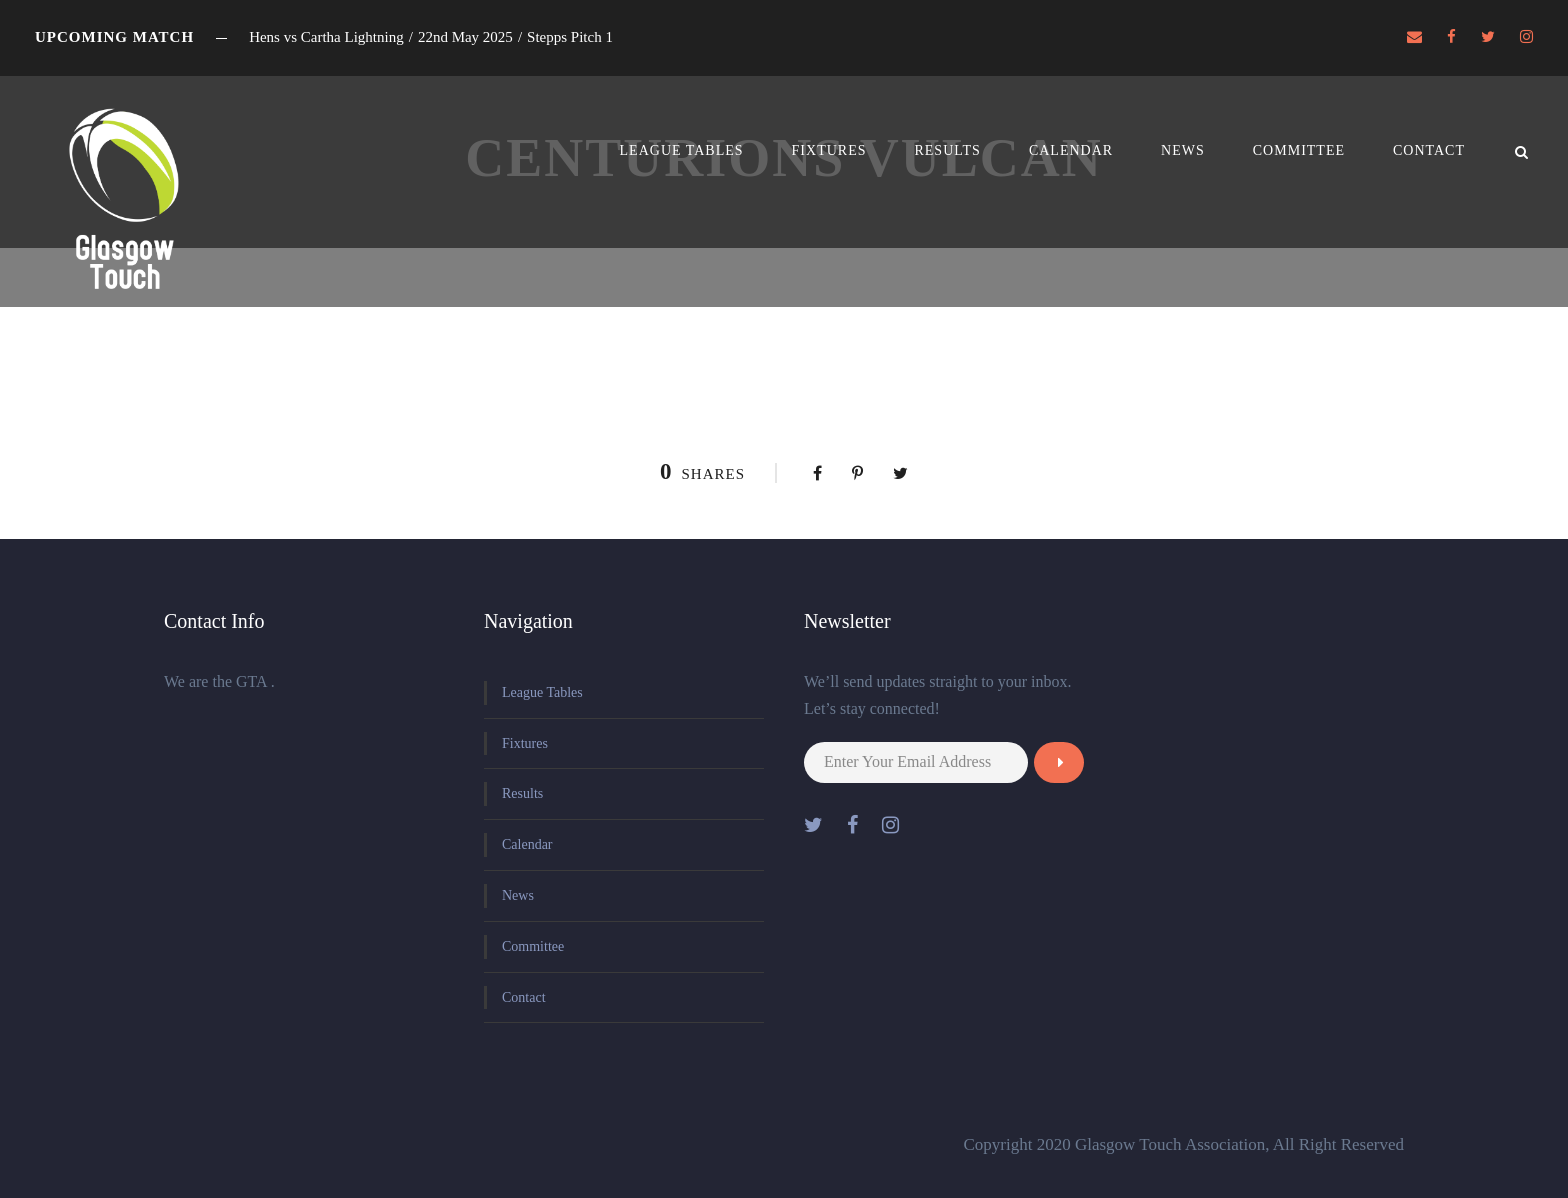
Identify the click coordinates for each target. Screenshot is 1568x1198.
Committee (1299, 150)
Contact (1429, 150)
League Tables (682, 150)
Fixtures (829, 150)
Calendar (1071, 150)
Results (947, 150)
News (1183, 150)
